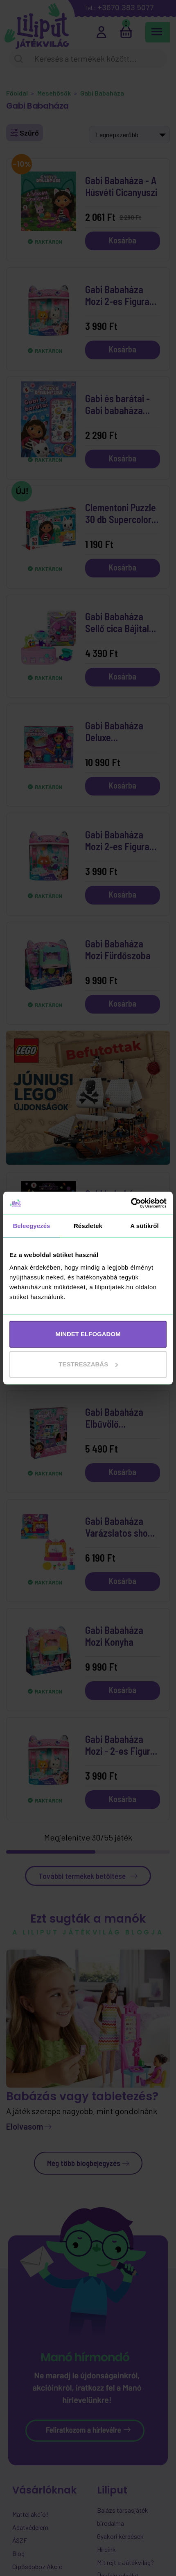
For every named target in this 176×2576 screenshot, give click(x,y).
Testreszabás (88, 1364)
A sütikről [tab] (144, 1225)
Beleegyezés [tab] (31, 1225)
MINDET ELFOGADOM (87, 1333)
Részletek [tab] (88, 1225)
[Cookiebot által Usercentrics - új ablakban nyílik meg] (131, 1203)
